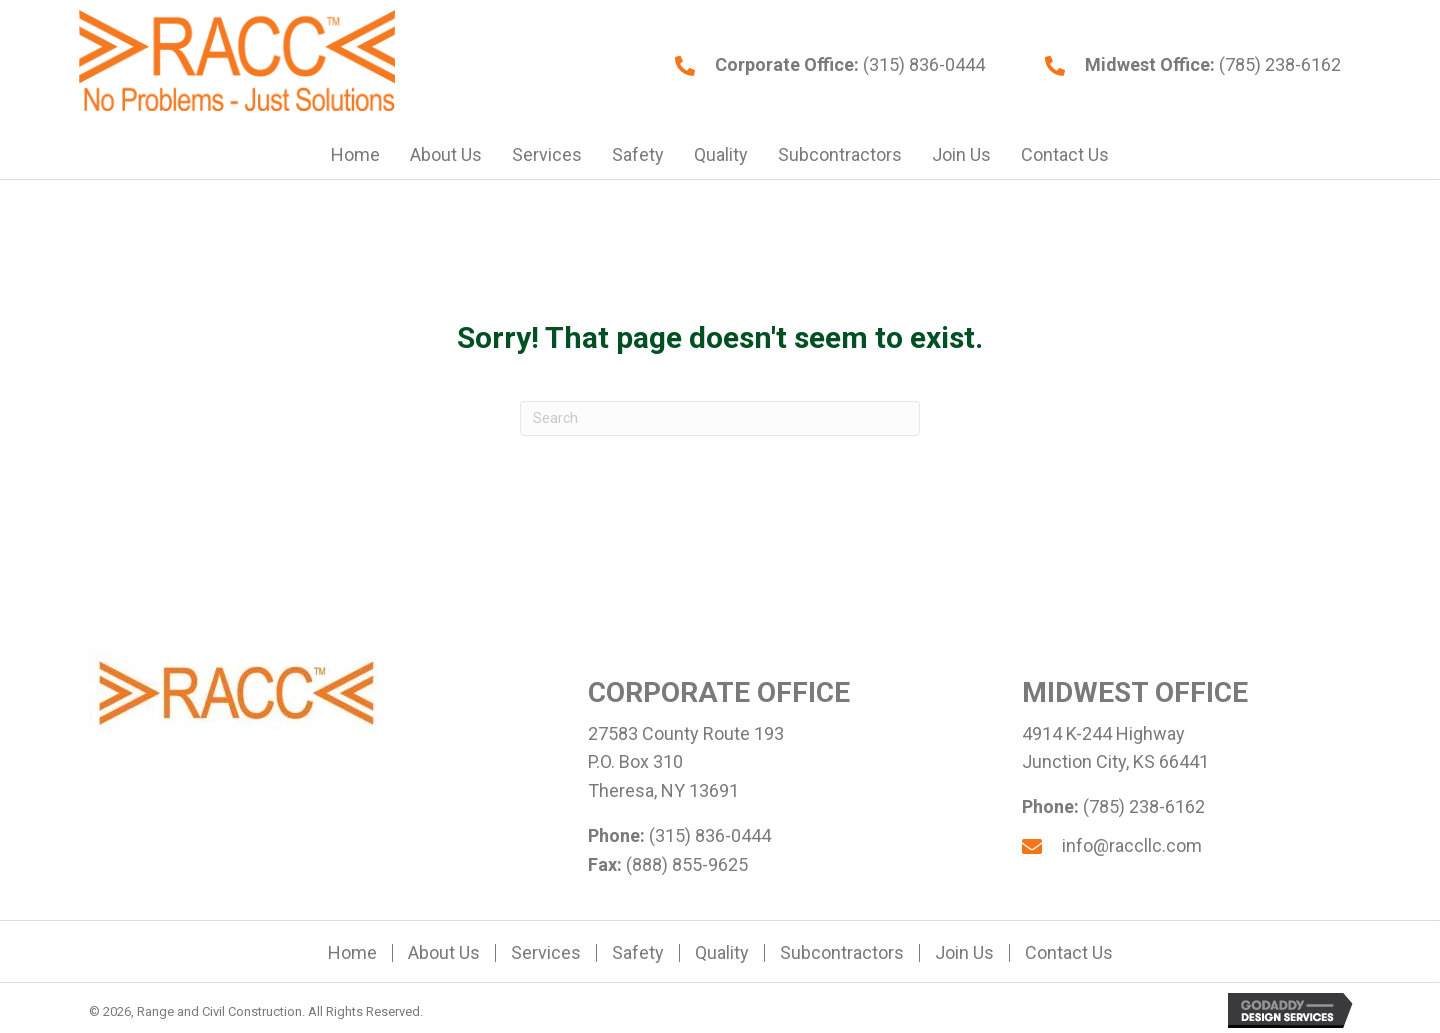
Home (352, 953)
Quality (722, 953)
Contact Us (1069, 953)
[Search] (720, 418)
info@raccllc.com (1132, 845)
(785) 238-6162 (1278, 64)
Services (546, 953)
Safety (638, 953)
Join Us (964, 953)
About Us (444, 953)
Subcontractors (842, 953)
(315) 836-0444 (922, 64)
